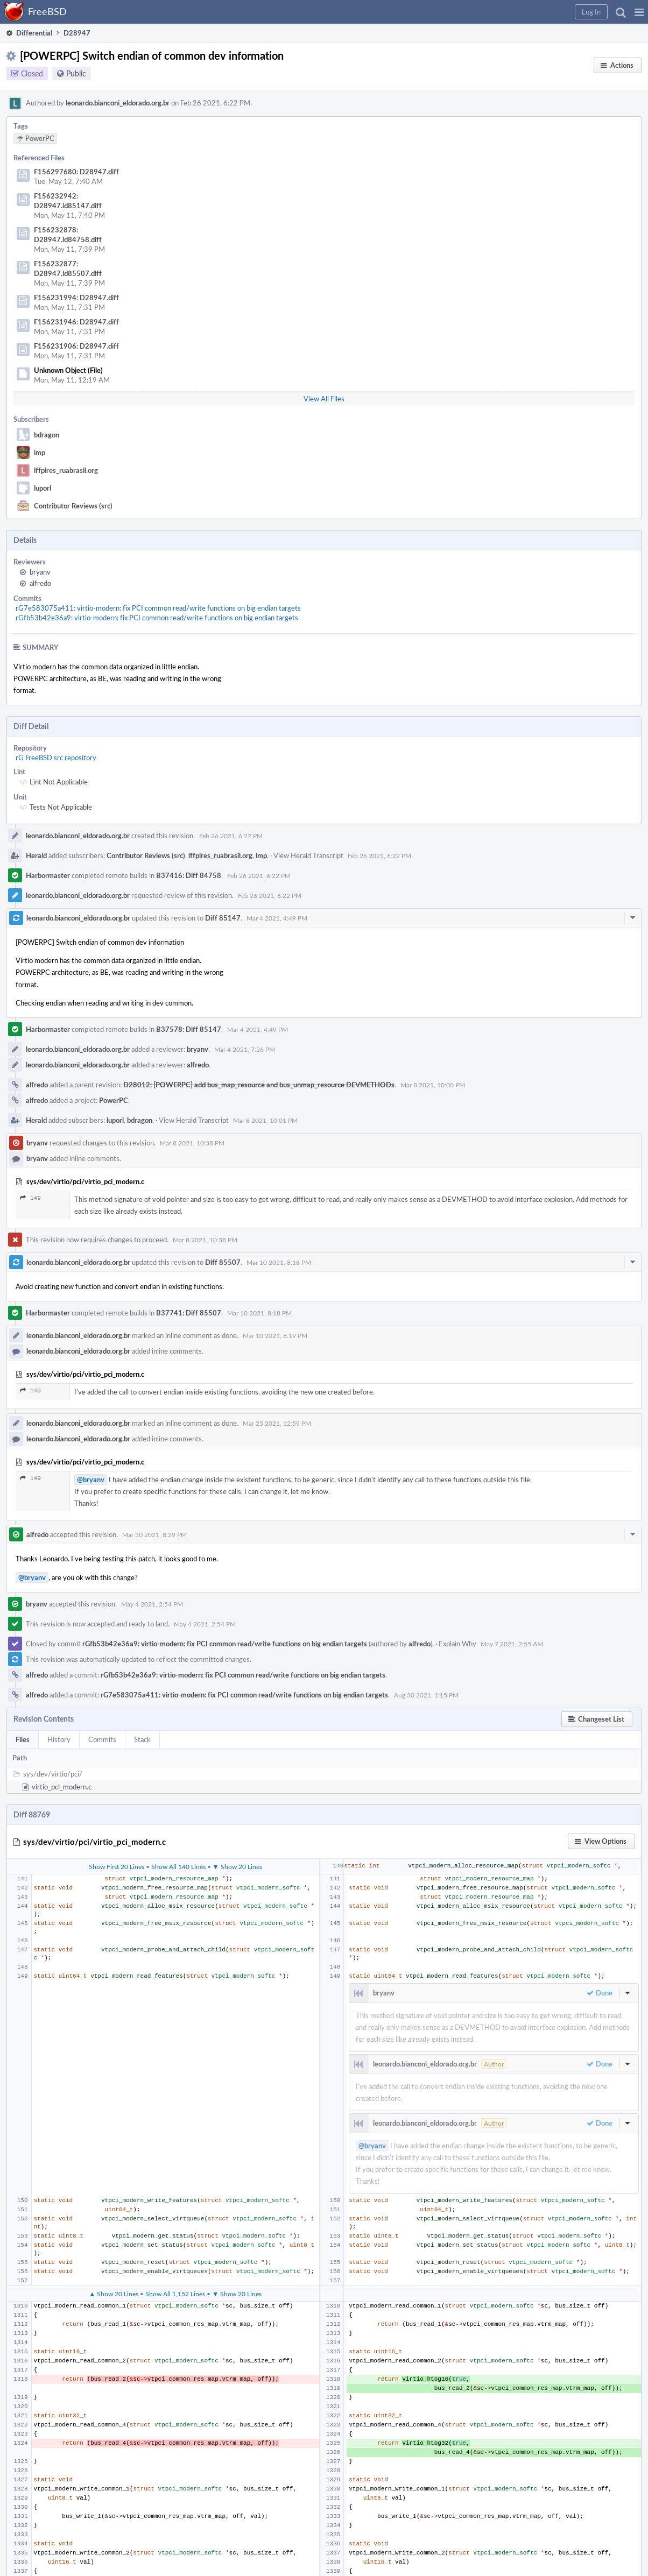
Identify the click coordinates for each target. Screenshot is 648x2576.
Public (76, 73)
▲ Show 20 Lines (113, 2293)
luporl (42, 488)
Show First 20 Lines (116, 1866)
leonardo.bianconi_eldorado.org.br (118, 103)
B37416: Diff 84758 (188, 875)
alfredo (40, 583)
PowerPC (113, 1100)
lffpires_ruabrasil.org (66, 470)
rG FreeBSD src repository (56, 757)
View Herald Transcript (308, 855)
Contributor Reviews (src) (73, 506)
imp (39, 452)
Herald (36, 855)
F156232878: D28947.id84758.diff (68, 234)
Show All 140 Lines (178, 1866)
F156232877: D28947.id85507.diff (68, 268)
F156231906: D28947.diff (76, 346)
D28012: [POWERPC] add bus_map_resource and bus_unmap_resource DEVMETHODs (259, 1084)
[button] (639, 12)
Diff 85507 (223, 1262)
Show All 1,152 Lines (175, 2293)
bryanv (40, 572)
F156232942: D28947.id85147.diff (68, 200)
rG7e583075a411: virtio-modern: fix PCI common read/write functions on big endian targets (158, 608)
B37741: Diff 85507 (188, 1313)
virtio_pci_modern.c (61, 1787)
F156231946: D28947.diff (76, 322)
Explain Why (457, 1643)
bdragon (46, 435)
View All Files (324, 399)
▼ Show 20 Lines (237, 1866)
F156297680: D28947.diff (76, 171)
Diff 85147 (223, 918)
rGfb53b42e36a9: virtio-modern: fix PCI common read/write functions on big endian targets (157, 617)
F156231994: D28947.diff (76, 297)
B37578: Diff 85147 (188, 1029)
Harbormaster (48, 875)
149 (30, 1198)
